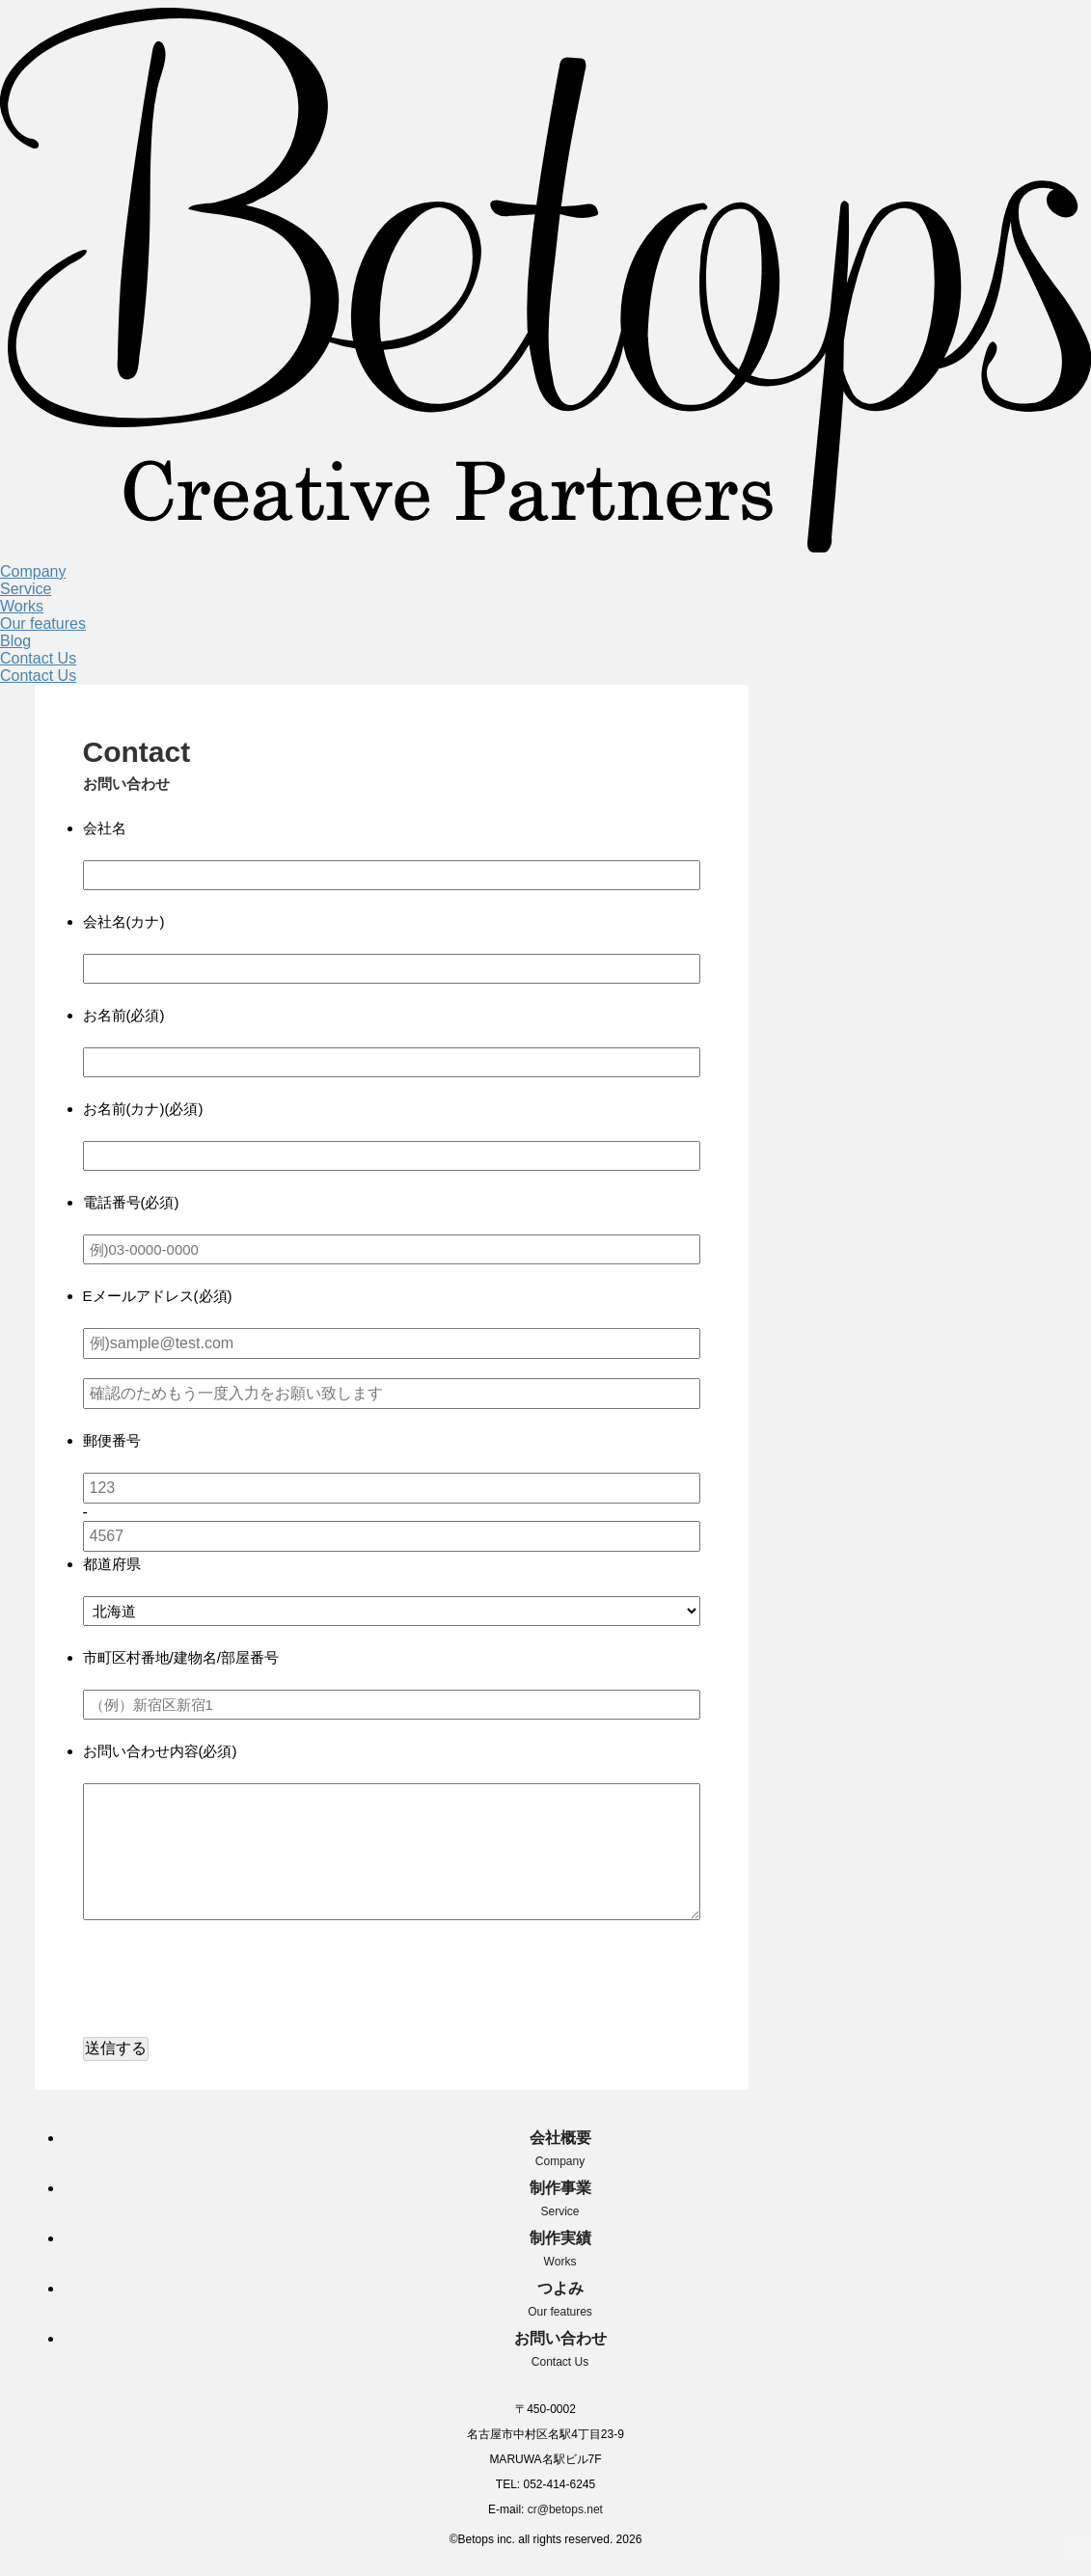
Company (33, 571)
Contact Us (38, 658)
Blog (15, 641)
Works (21, 606)
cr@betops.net (565, 2509)
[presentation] (229, 1984)
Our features (43, 623)
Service (25, 589)
